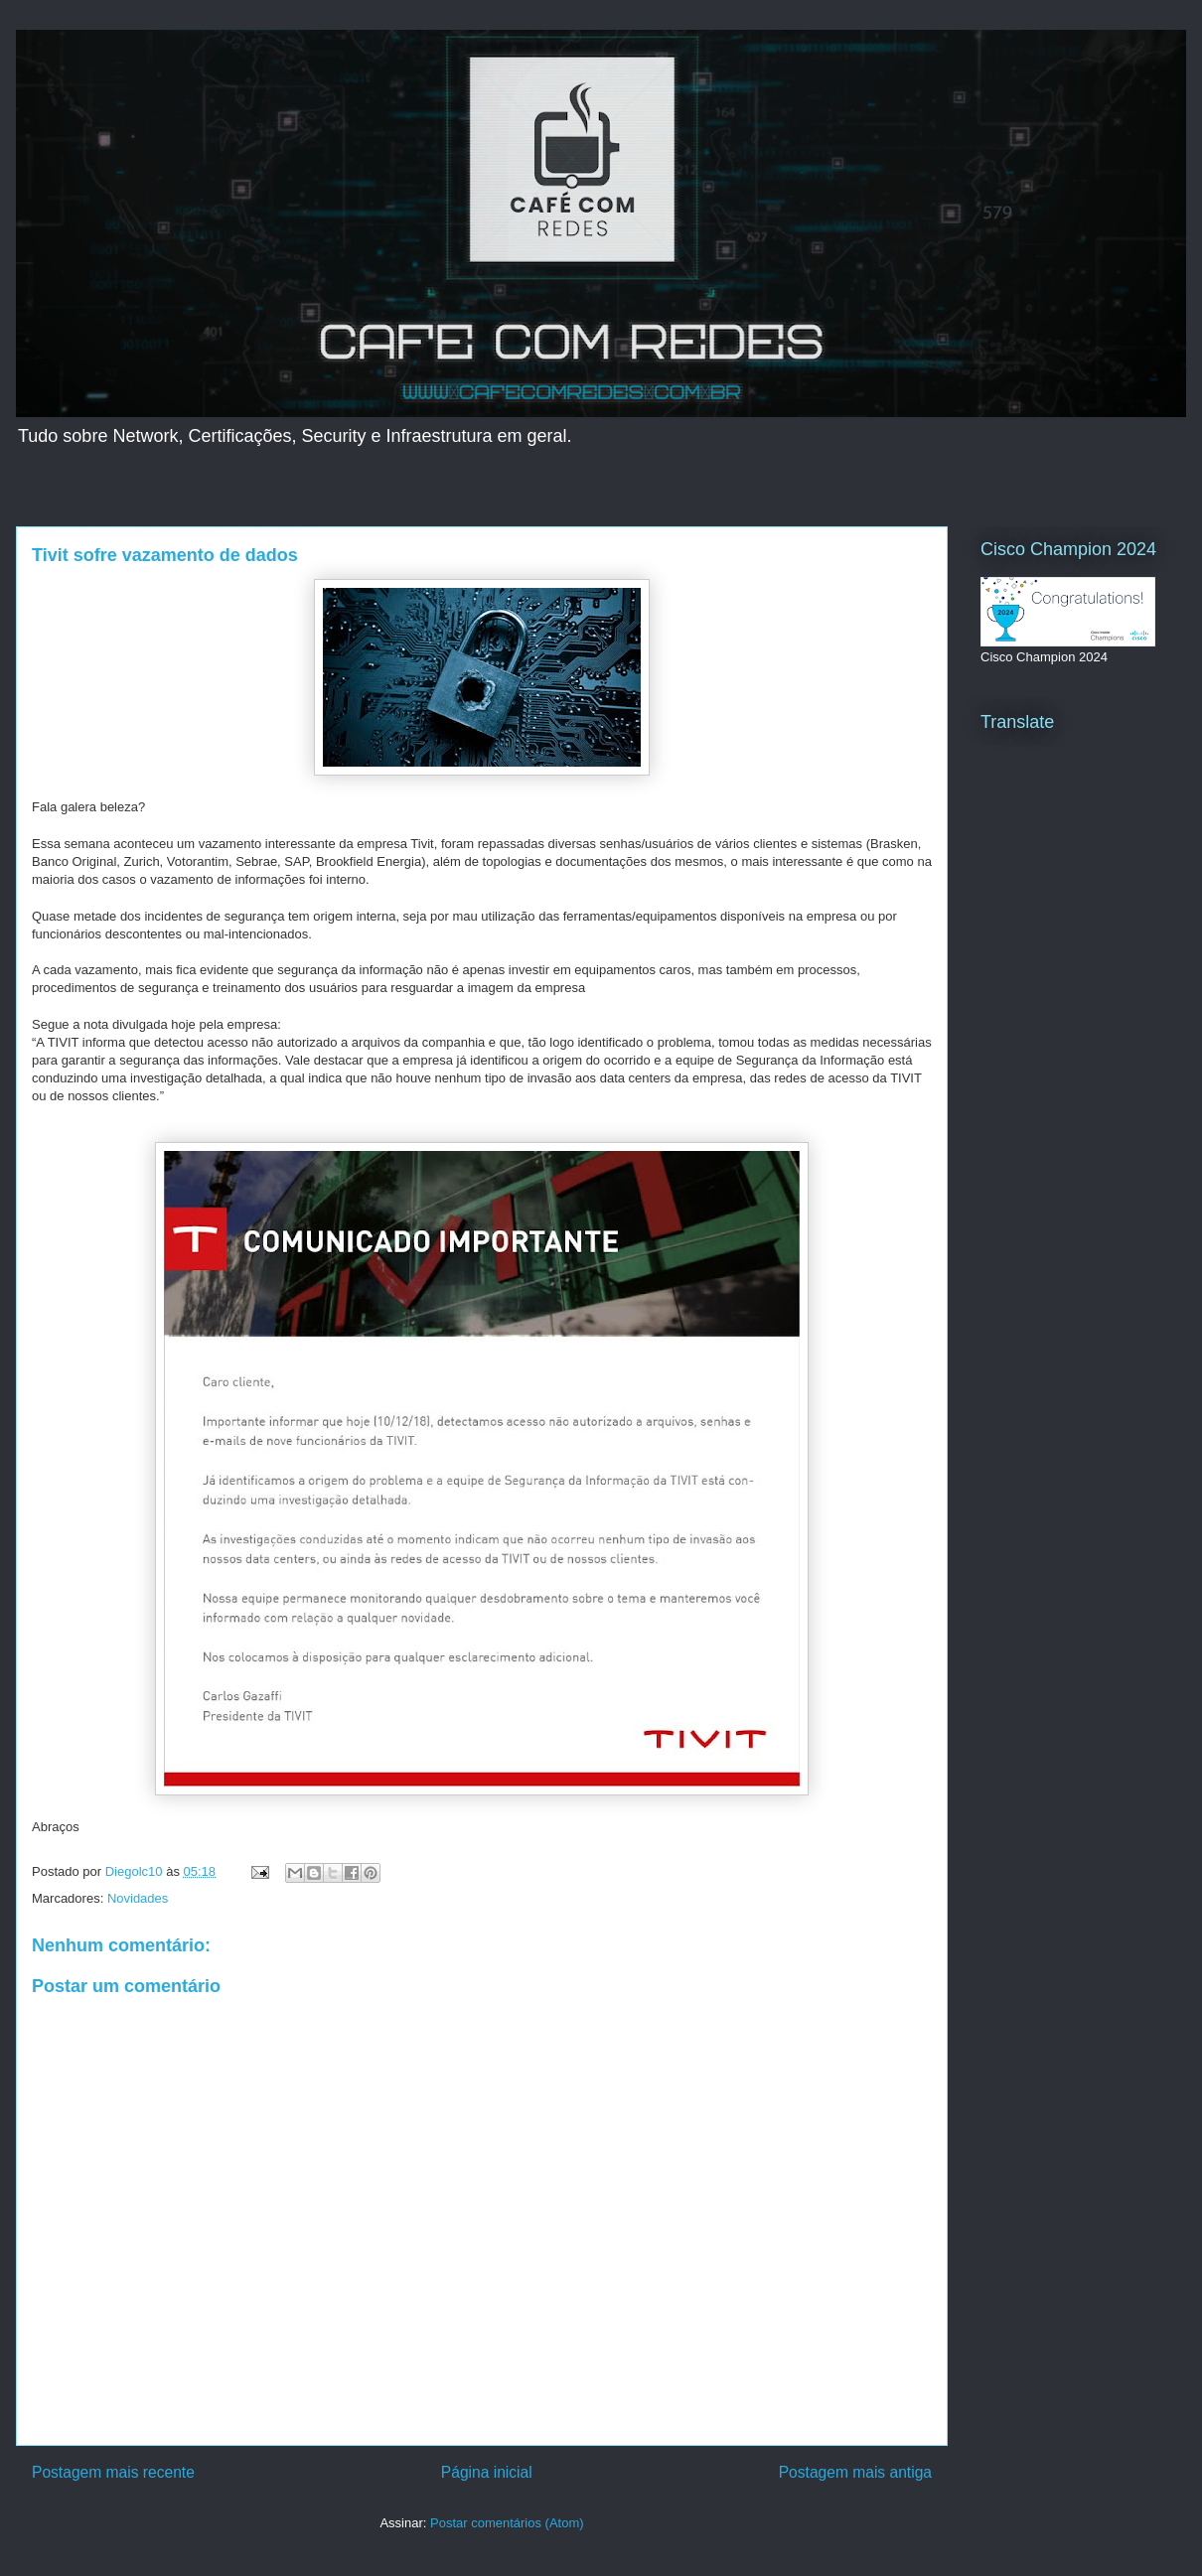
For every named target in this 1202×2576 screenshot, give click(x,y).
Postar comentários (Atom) (507, 2522)
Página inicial (486, 2472)
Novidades (137, 1898)
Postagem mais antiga (855, 2472)
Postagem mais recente (113, 2472)
